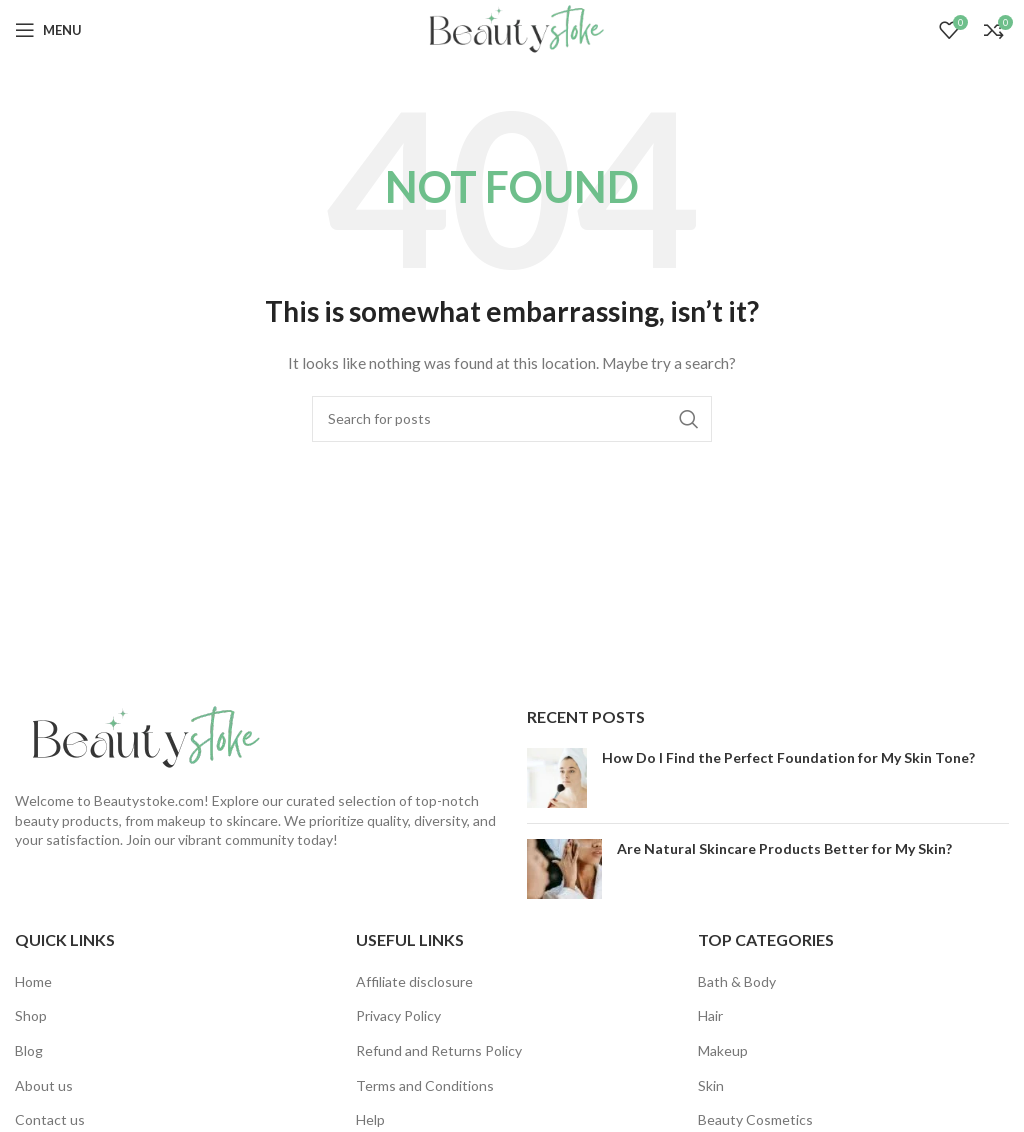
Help (370, 1119)
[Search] (512, 419)
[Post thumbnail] (557, 778)
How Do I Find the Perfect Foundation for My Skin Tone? (788, 757)
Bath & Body (737, 981)
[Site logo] (512, 28)
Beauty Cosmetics (755, 1119)
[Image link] (140, 736)
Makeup (723, 1050)
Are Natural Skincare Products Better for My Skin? (784, 848)
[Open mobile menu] (48, 30)
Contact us (50, 1119)
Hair (710, 1015)
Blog (29, 1050)
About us (44, 1085)
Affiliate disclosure (414, 981)
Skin (711, 1085)
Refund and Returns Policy (439, 1050)
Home (33, 981)
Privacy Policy (398, 1015)
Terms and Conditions (425, 1085)
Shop (31, 1015)
